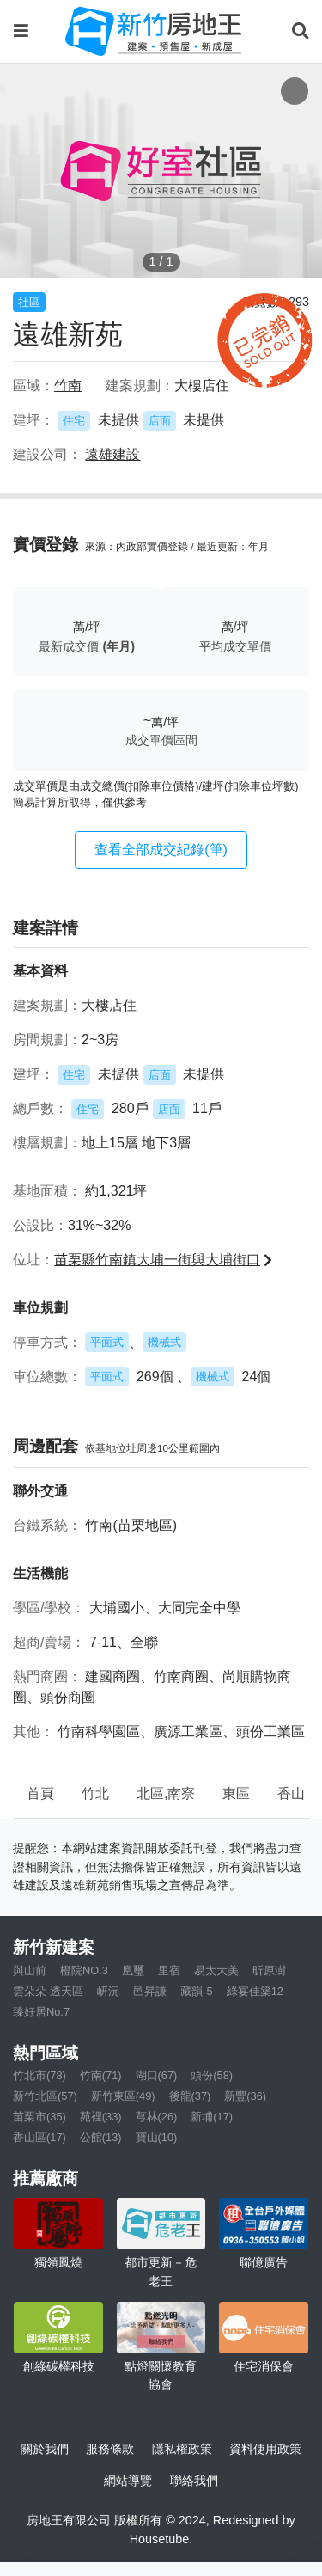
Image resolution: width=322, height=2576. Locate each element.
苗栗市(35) (39, 2116)
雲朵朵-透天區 (48, 1991)
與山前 (29, 1970)
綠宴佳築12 (255, 1991)
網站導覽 (128, 2480)
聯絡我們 (194, 2480)
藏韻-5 (196, 1991)
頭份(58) (212, 2075)
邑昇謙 (150, 1991)
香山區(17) (39, 2137)
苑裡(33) (101, 2116)
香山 (291, 1793)
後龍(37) (190, 2096)
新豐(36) (245, 2096)
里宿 (169, 1970)
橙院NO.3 (84, 1970)
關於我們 (45, 2449)
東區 (236, 1793)
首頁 (40, 1793)
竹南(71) (101, 2075)
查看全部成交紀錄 (161, 849)
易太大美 (216, 1970)
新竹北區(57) (45, 2096)
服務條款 (110, 2449)
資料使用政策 (265, 2449)
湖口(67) (157, 2075)
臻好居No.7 (41, 2011)
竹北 (95, 1793)
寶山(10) (157, 2137)
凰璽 (133, 1970)
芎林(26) (157, 2116)
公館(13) (101, 2137)
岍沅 (108, 1991)
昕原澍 (269, 1970)
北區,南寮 (166, 1793)
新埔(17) (212, 2116)
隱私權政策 (182, 2449)
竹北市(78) (39, 2075)
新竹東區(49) (123, 2096)
